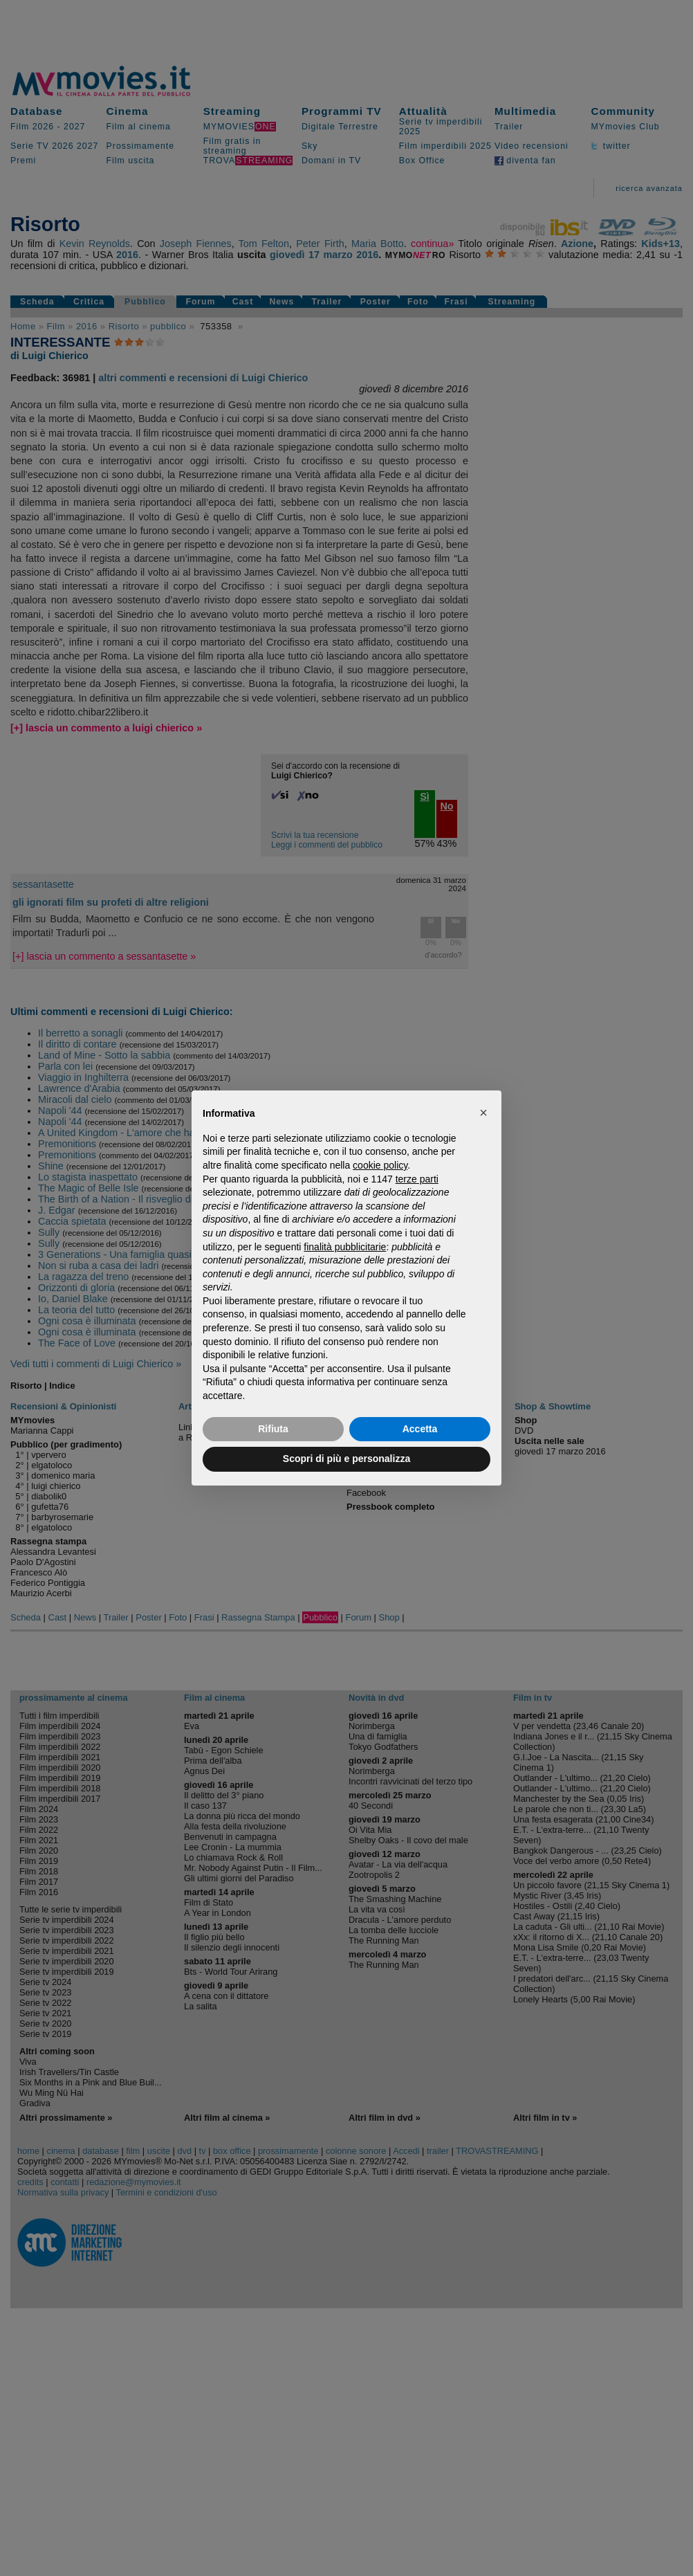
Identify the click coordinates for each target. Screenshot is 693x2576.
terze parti (417, 1179)
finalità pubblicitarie (345, 1246)
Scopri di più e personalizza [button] (346, 1458)
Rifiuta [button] (273, 1428)
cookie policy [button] (380, 1165)
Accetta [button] (420, 1428)
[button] (483, 1113)
